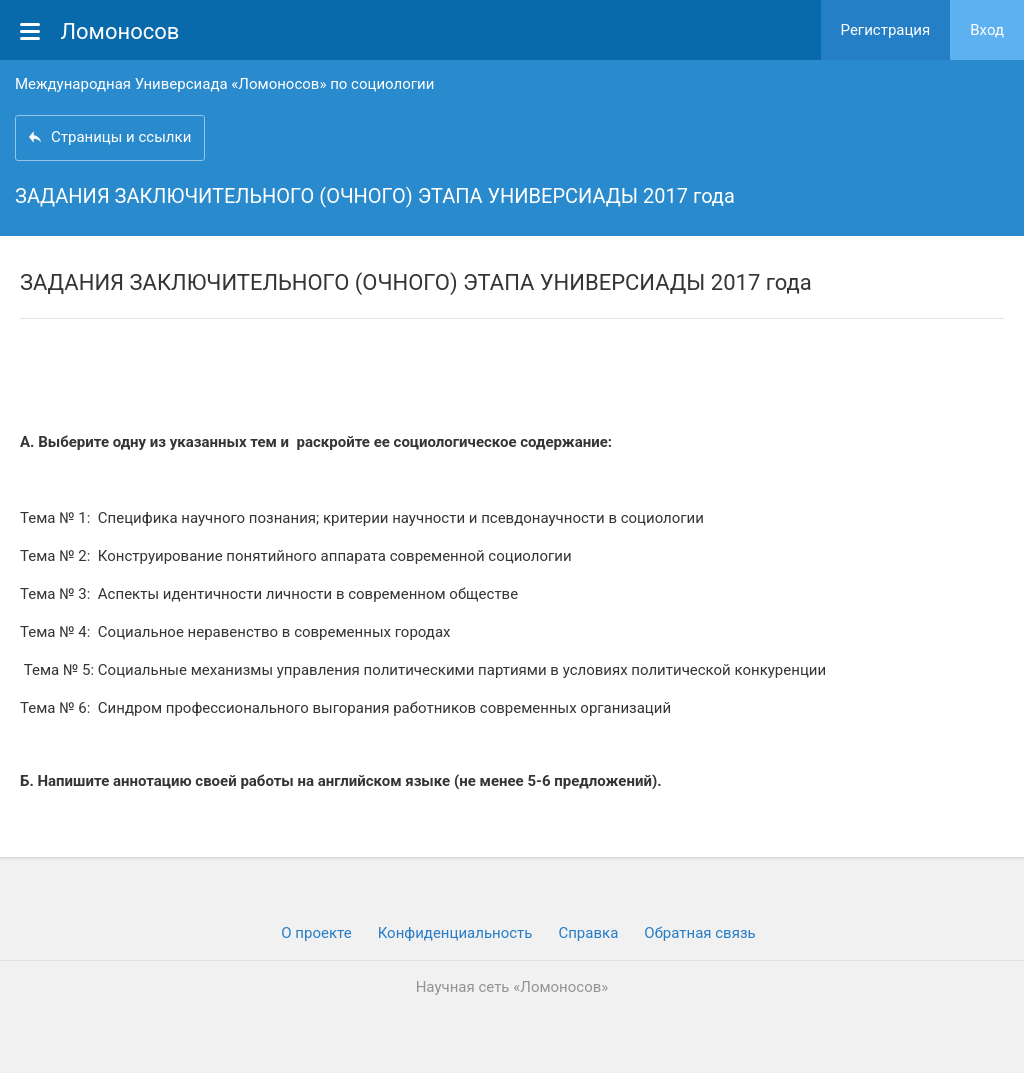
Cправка (588, 933)
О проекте (316, 933)
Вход (987, 30)
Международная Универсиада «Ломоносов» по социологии (224, 84)
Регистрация (886, 30)
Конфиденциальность (455, 933)
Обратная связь (699, 933)
